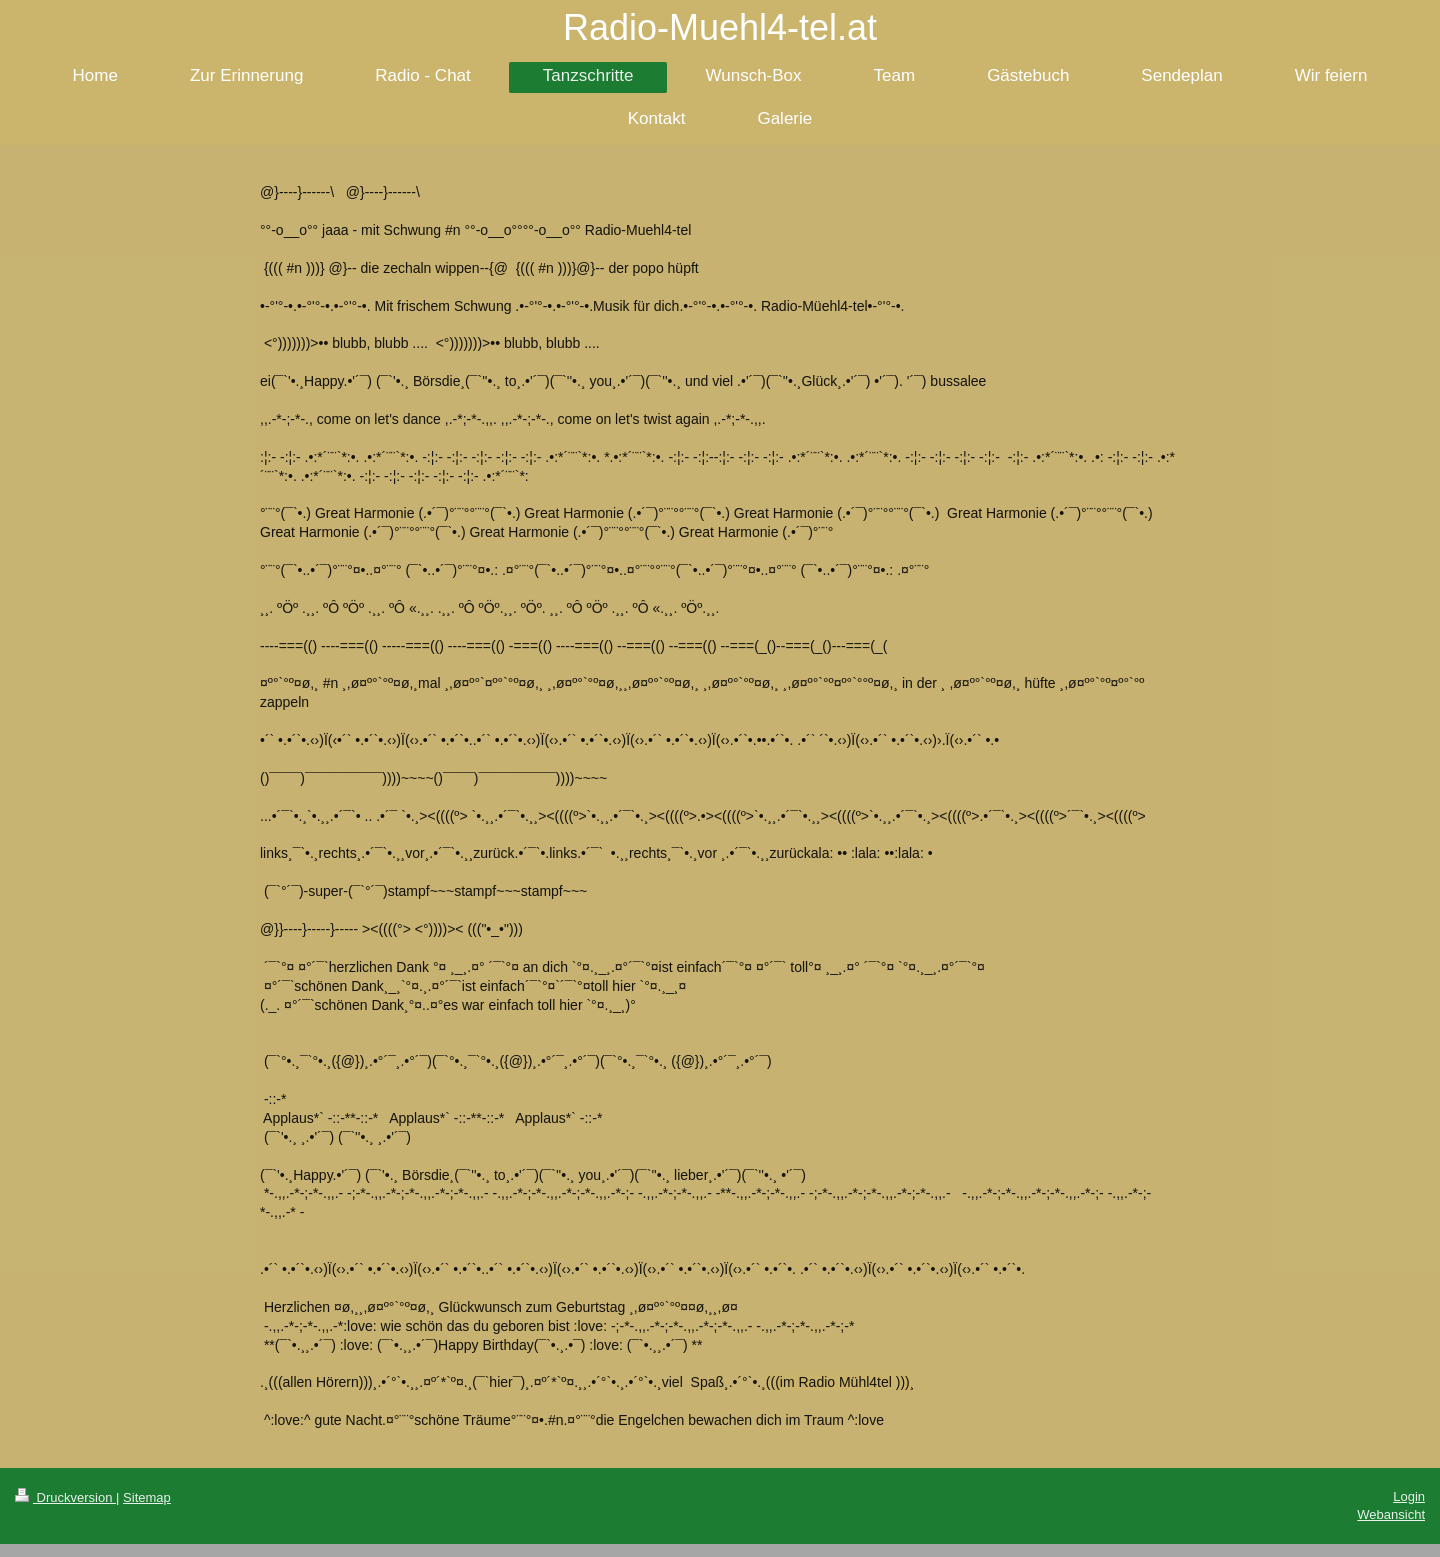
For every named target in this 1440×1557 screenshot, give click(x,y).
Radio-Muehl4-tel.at (720, 27)
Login (1409, 1496)
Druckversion (65, 1497)
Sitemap (147, 1497)
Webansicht (1391, 1514)
